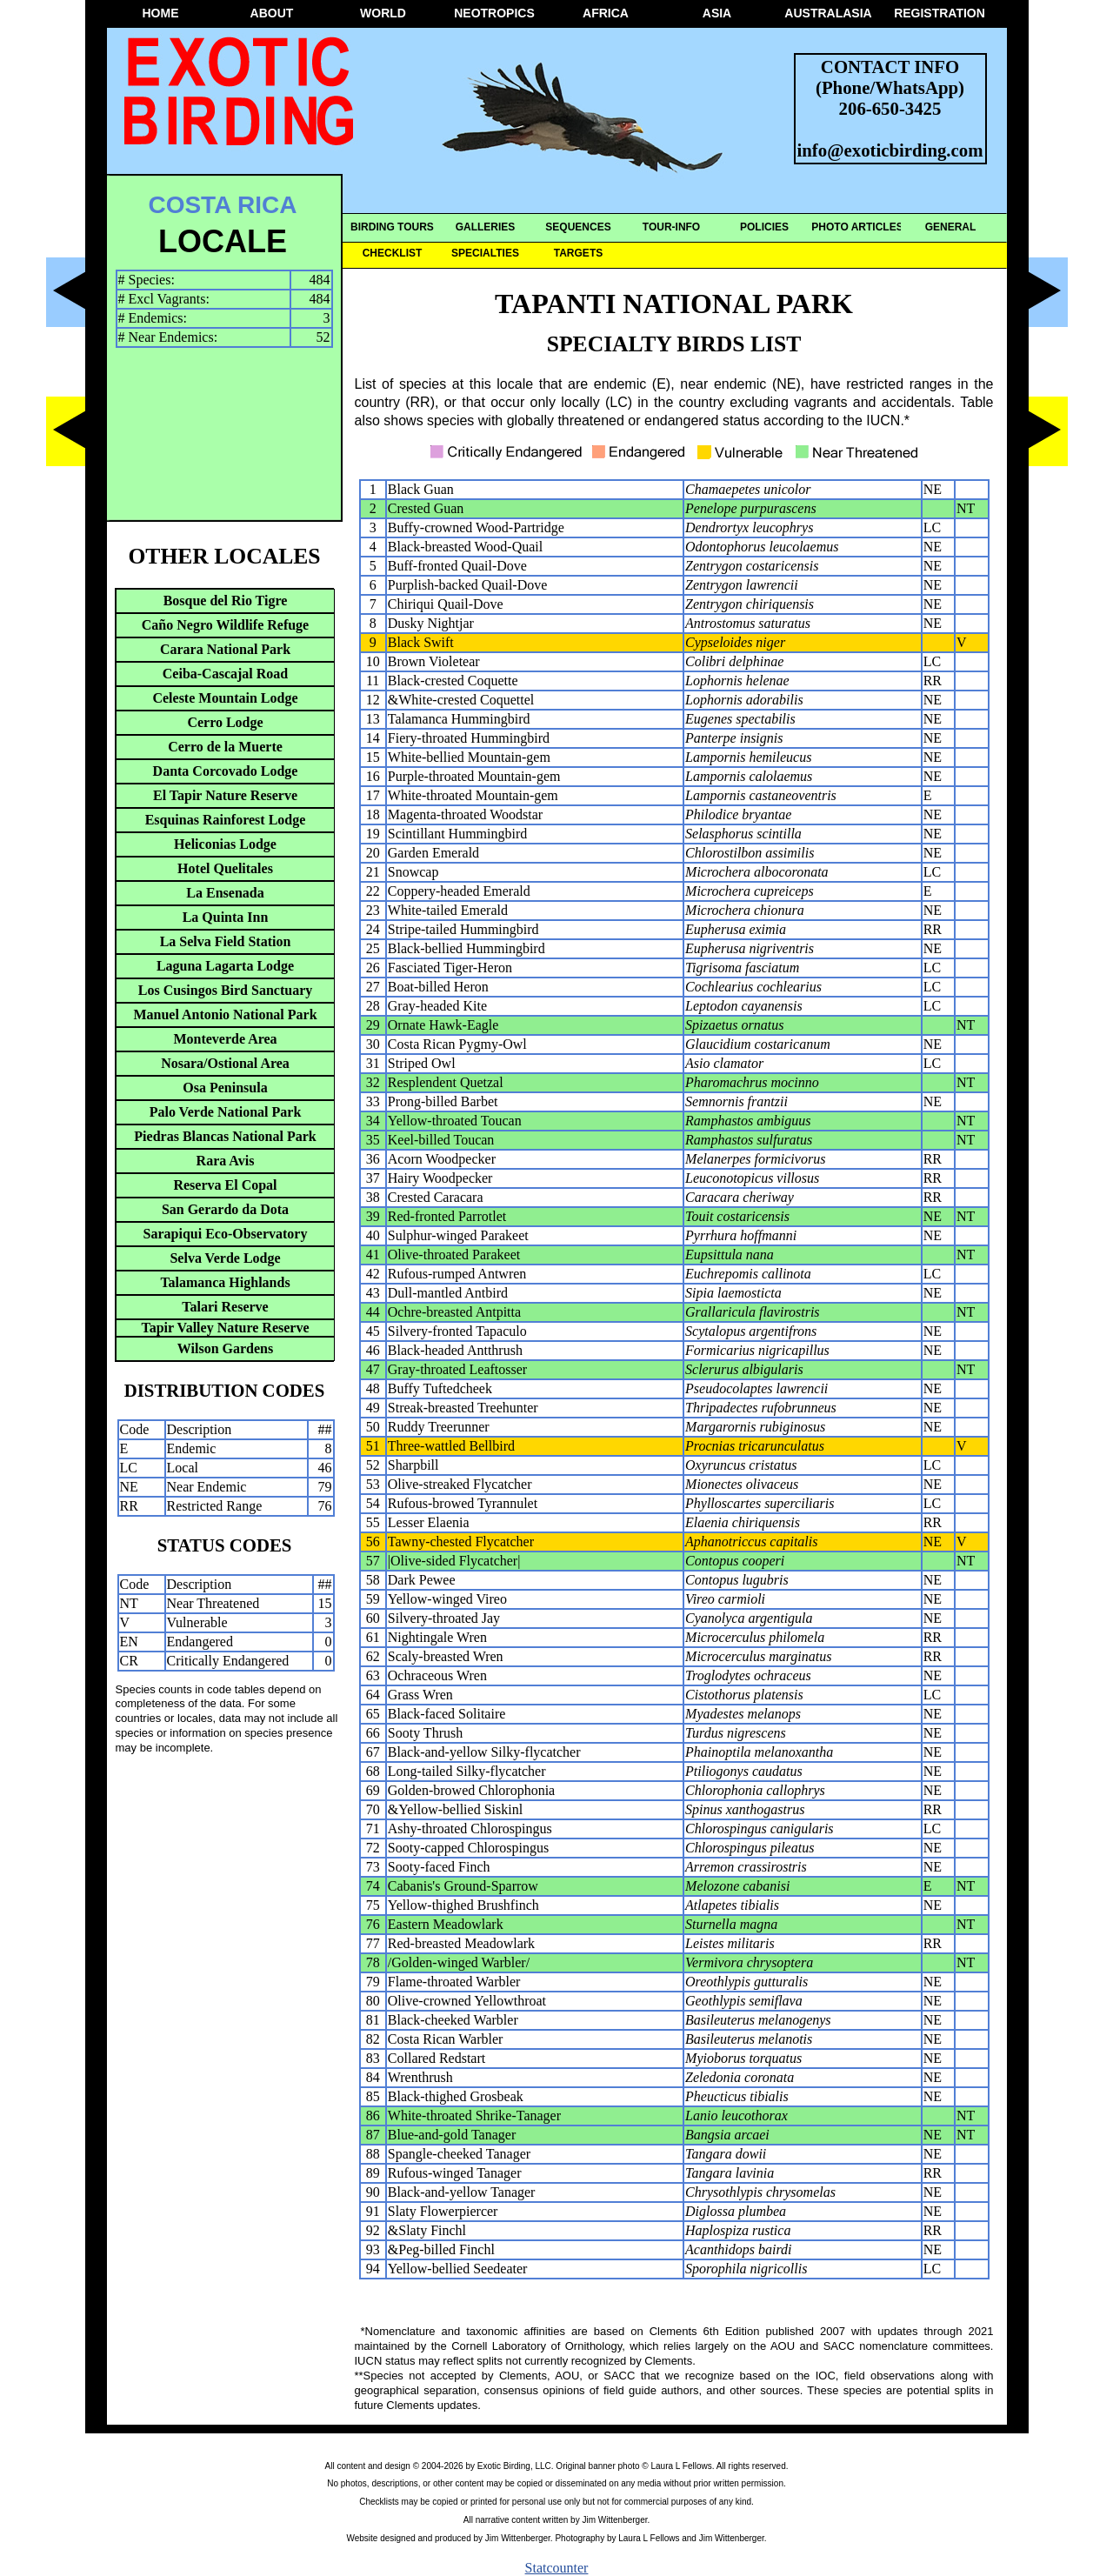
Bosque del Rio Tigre (225, 600)
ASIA (717, 13)
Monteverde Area (225, 1038)
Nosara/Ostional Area (225, 1063)
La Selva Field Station (225, 941)
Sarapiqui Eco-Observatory (225, 1233)
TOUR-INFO (671, 227)
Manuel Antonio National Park (225, 1014)
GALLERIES (486, 227)
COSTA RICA (222, 204)
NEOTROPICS (494, 13)
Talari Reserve (225, 1306)
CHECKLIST (393, 253)
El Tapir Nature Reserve (225, 795)
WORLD (383, 13)
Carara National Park (225, 649)
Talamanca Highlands (225, 1282)
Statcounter (557, 2567)
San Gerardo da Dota (225, 1209)
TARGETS (578, 253)
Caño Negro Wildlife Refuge (225, 624)
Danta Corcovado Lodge (225, 771)
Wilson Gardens (225, 1348)
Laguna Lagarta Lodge (225, 965)
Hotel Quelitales (225, 868)
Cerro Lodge (225, 722)
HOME (161, 13)
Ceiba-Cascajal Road (225, 673)
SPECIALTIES (485, 253)
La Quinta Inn (226, 917)
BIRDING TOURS (392, 227)
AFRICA (606, 13)
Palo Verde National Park (226, 1111)
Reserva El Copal (225, 1185)
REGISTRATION (939, 13)
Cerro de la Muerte (225, 746)
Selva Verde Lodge (225, 1258)
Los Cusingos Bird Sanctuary (225, 990)
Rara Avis (226, 1160)
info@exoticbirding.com (890, 150)
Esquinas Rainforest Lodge (225, 819)
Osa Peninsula (225, 1087)
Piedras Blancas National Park (225, 1136)
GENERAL (950, 227)
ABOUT (272, 13)
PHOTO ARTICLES (857, 227)
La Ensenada (224, 892)
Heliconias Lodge (225, 844)
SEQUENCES (577, 227)
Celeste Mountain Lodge (224, 698)
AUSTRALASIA (827, 13)
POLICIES (764, 227)
